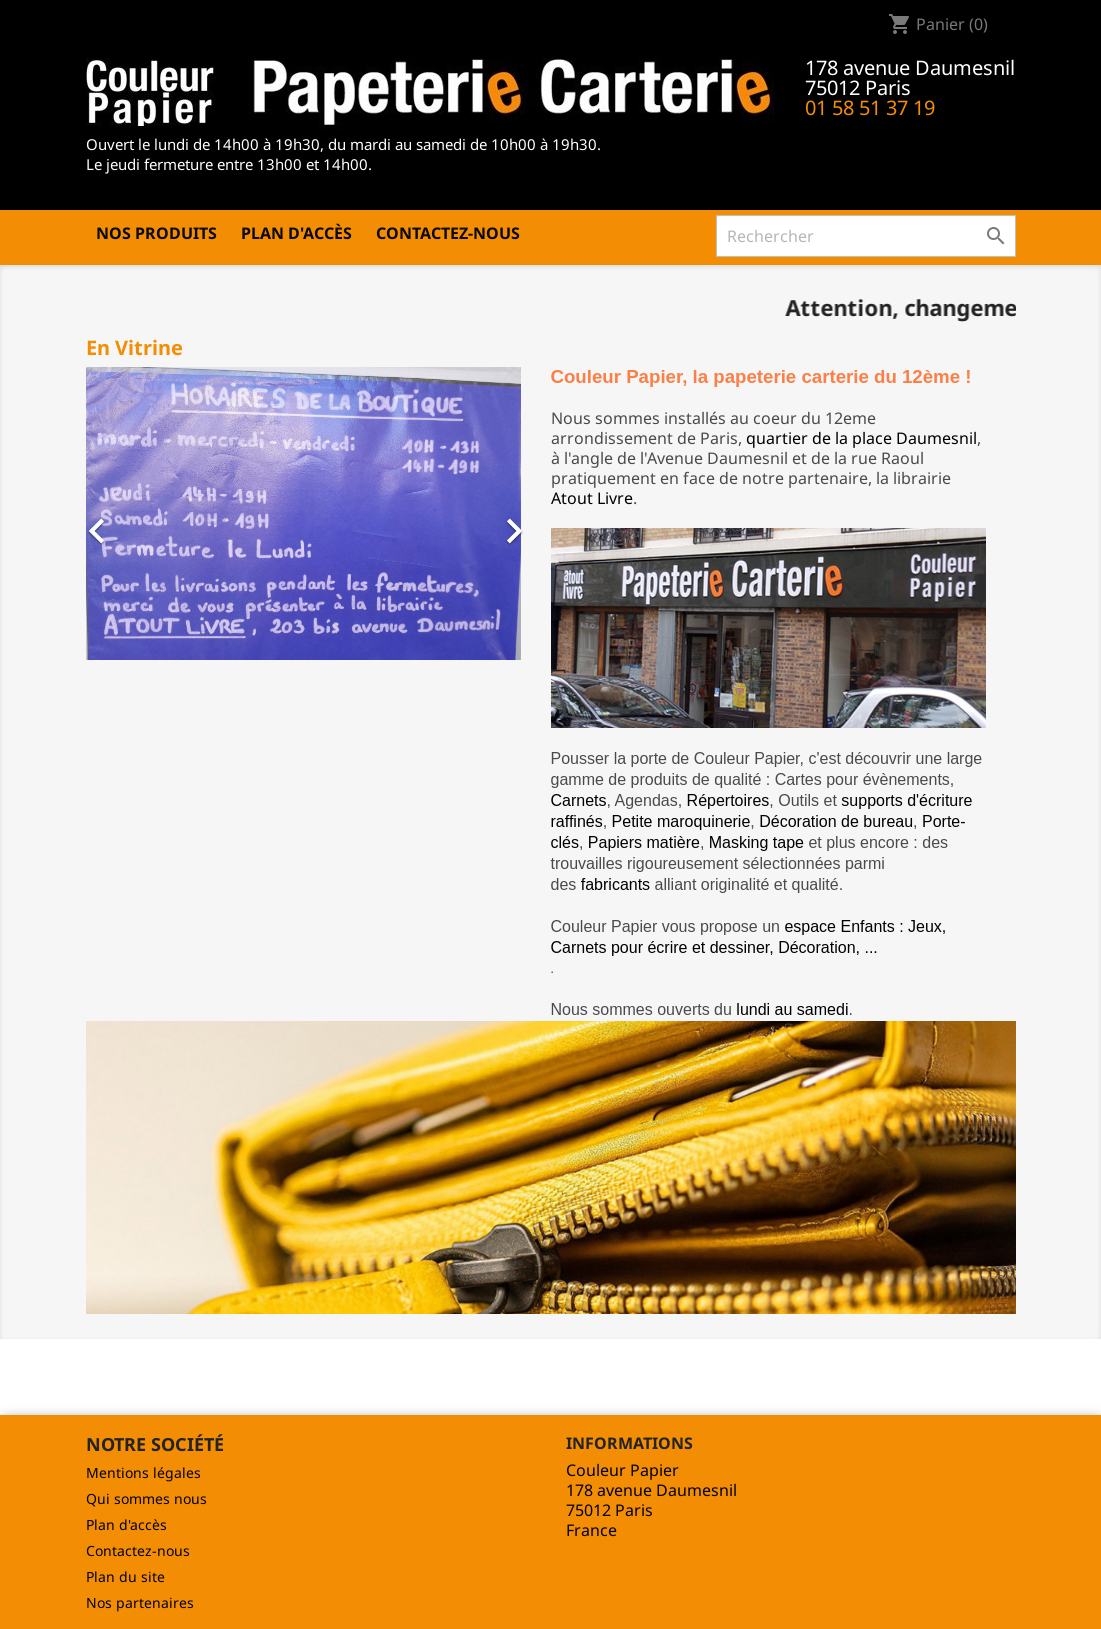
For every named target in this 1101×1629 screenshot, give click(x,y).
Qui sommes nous (146, 1498)
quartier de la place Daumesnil (861, 438)
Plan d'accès (296, 233)
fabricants (615, 884)
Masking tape (756, 842)
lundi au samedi (792, 1009)
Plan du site (125, 1576)
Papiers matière (644, 842)
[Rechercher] (866, 236)
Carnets (579, 800)
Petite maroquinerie (681, 821)
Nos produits (156, 233)
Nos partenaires (140, 1602)
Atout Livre (592, 498)
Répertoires (728, 800)
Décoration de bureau (836, 821)
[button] (106, 521)
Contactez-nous (448, 233)
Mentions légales (143, 1472)
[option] (303, 513)
